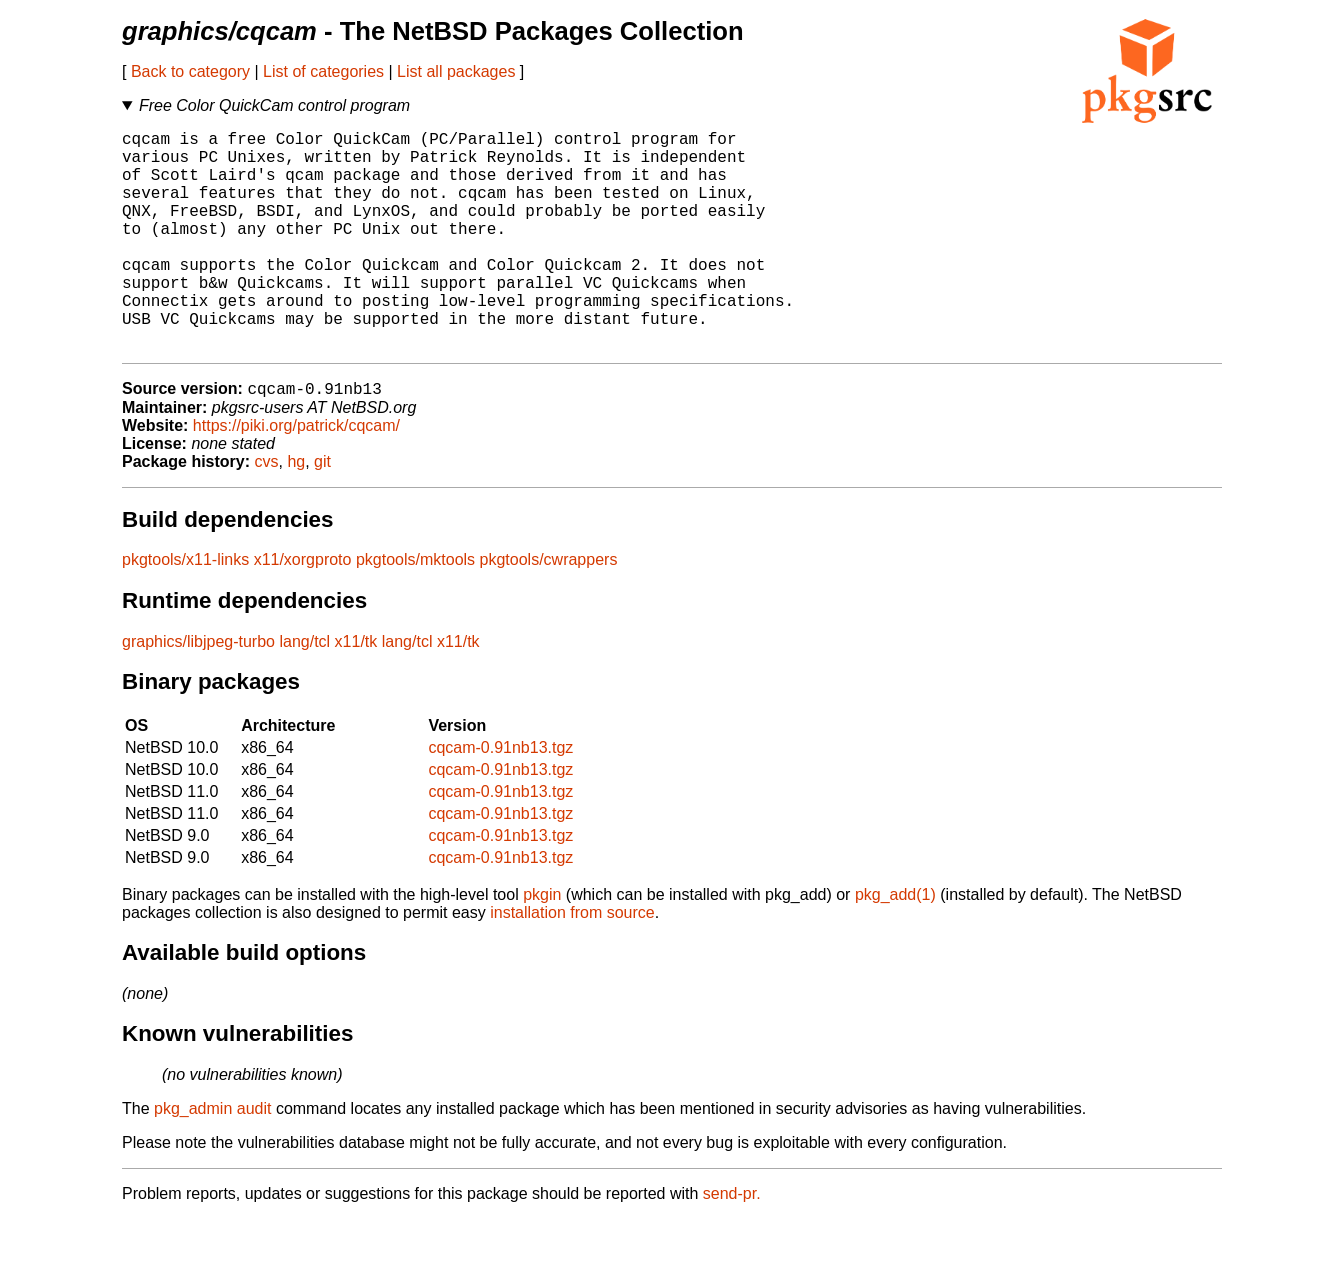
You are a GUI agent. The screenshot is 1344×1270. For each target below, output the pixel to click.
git (322, 512)
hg (296, 512)
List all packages (456, 71)
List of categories (323, 71)
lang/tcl (304, 692)
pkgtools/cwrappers (549, 610)
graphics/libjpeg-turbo (198, 692)
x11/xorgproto (303, 610)
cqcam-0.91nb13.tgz (500, 798)
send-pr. (732, 1244)
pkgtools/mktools (415, 610)
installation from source (572, 963)
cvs (267, 512)
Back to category (190, 71)
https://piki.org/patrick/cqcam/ (296, 476)
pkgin (542, 945)
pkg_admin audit (212, 1159)
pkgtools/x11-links (185, 610)
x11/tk (356, 692)
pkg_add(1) (895, 945)
